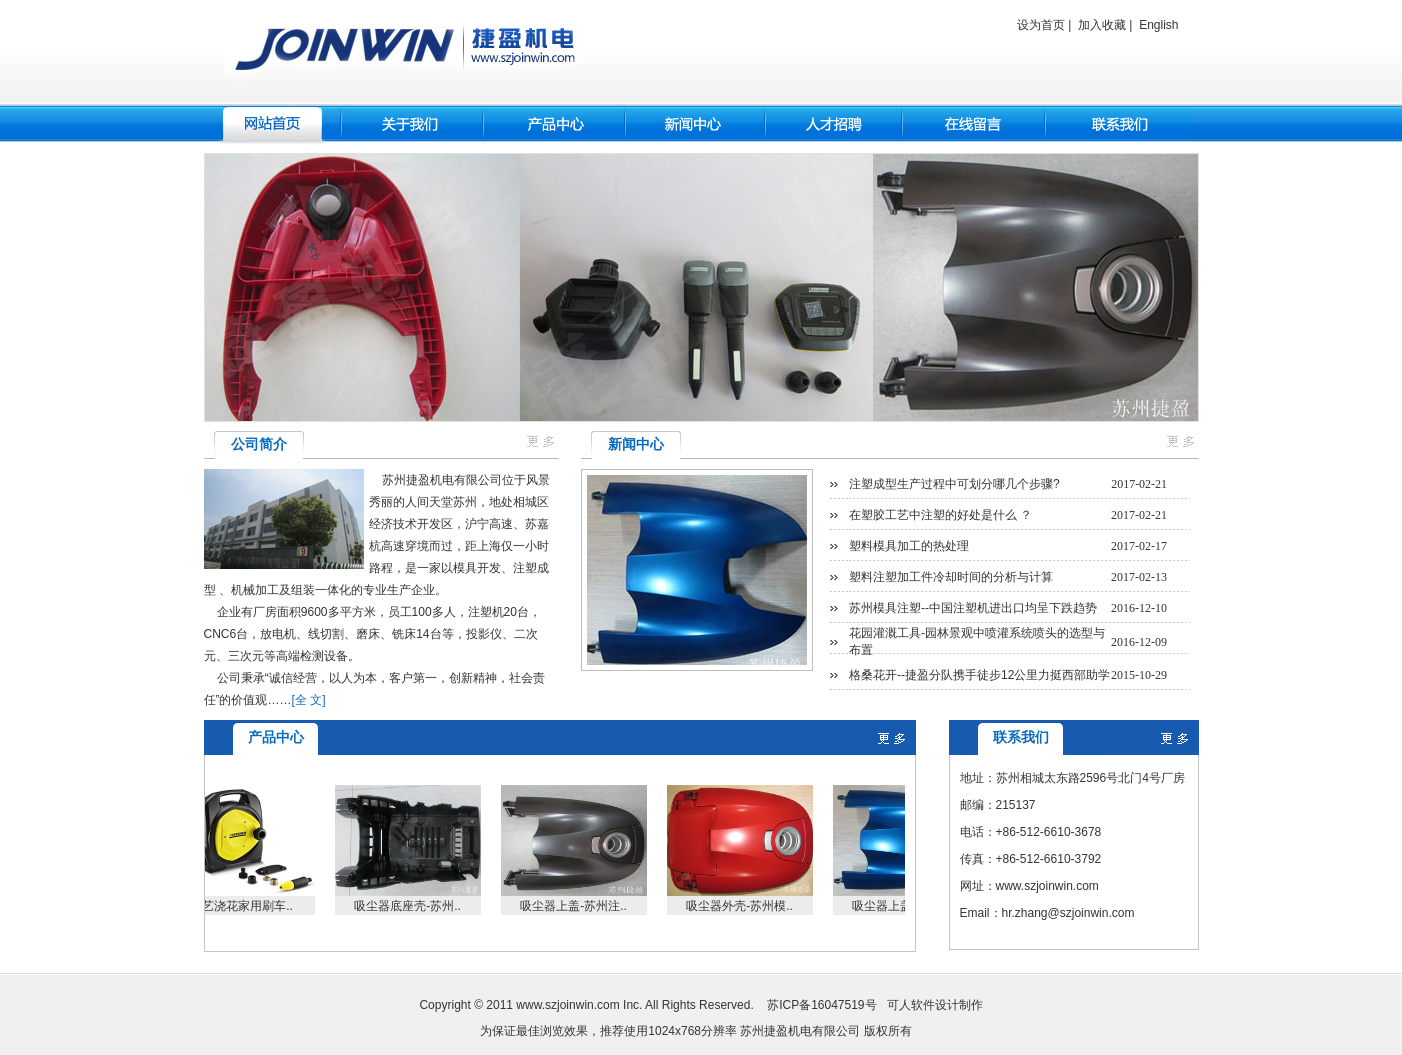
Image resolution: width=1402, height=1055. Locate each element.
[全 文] (309, 700)
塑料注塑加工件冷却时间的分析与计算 (951, 577)
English (1158, 25)
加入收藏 (1102, 25)
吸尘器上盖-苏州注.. (578, 906)
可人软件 (911, 1005)
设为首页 (1041, 25)
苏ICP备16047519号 (821, 1005)
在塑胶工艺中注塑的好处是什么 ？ (940, 515)
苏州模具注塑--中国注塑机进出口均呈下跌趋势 (973, 608)
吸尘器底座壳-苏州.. (412, 906)
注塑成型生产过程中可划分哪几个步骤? (954, 484)
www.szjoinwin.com (567, 1005)
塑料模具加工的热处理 (909, 546)
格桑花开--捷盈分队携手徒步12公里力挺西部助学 (979, 675)
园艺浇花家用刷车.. (246, 906)
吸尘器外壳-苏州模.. (744, 906)
